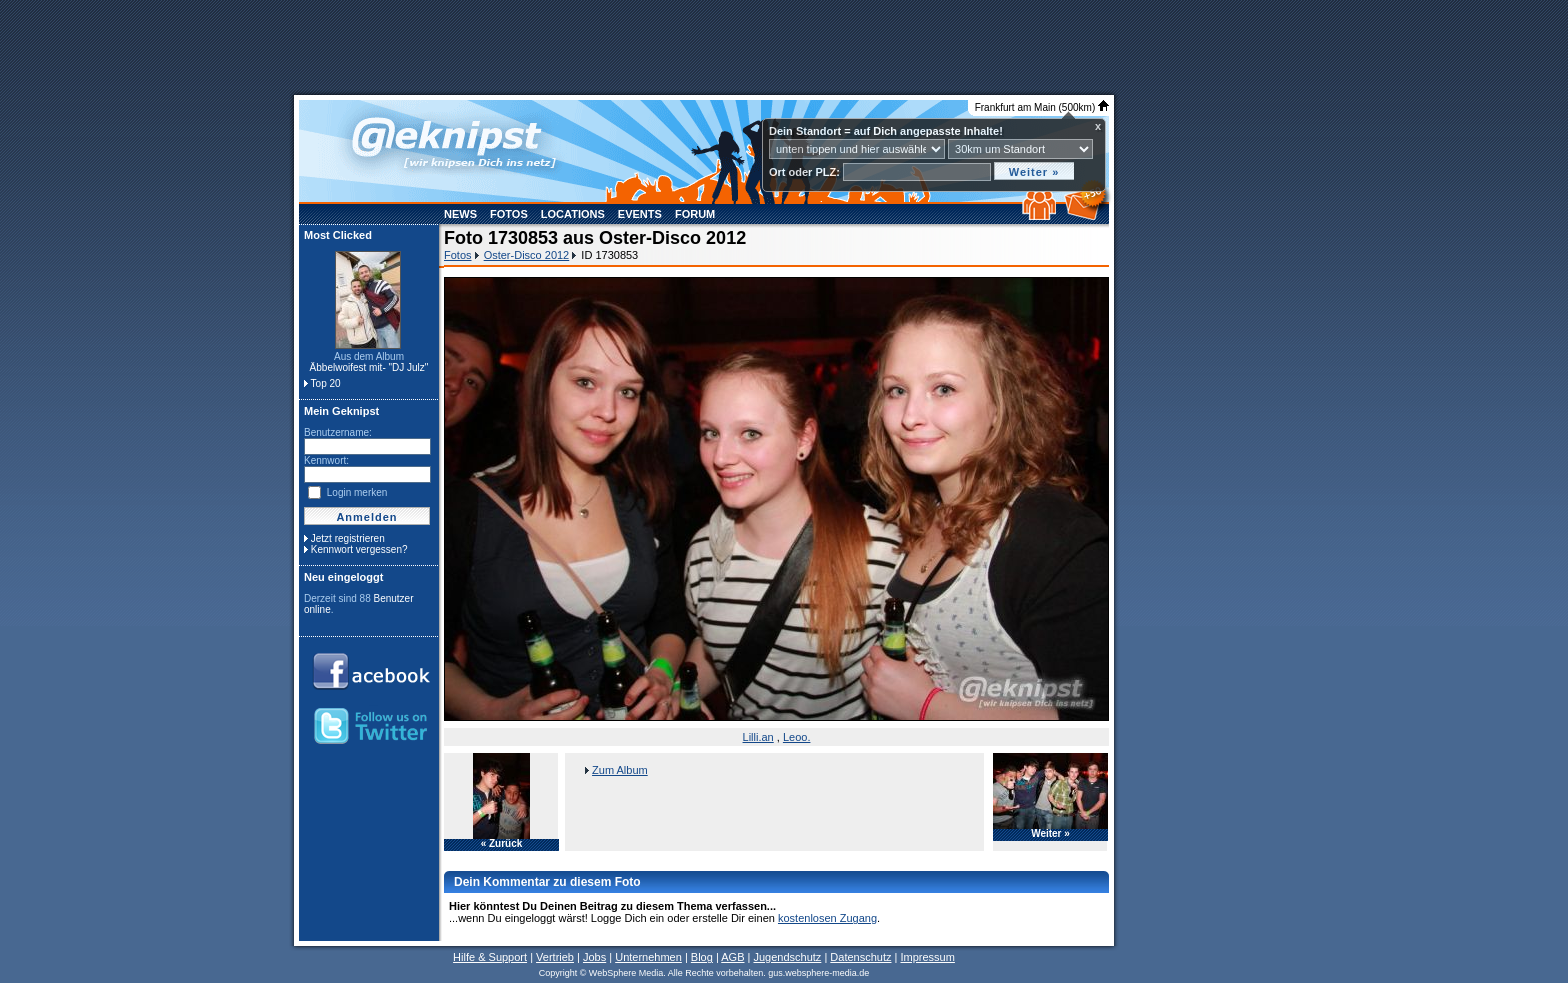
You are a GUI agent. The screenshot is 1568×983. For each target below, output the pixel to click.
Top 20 (326, 383)
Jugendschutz (787, 957)
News (460, 214)
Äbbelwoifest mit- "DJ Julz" (369, 367)
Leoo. (797, 737)
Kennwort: (326, 460)
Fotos (509, 214)
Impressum (927, 957)
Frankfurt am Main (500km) (1042, 107)
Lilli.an (758, 737)
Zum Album (620, 770)
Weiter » (1050, 834)
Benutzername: (338, 432)
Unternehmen (648, 957)
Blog (702, 957)
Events (640, 214)
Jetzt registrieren (348, 538)
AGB (732, 957)
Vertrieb (555, 957)
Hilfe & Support (490, 957)
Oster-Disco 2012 (527, 255)
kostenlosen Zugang (827, 918)
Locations (573, 214)
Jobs (594, 957)
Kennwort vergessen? (359, 549)
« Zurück (502, 844)
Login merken (357, 492)
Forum (695, 214)
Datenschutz (860, 957)
